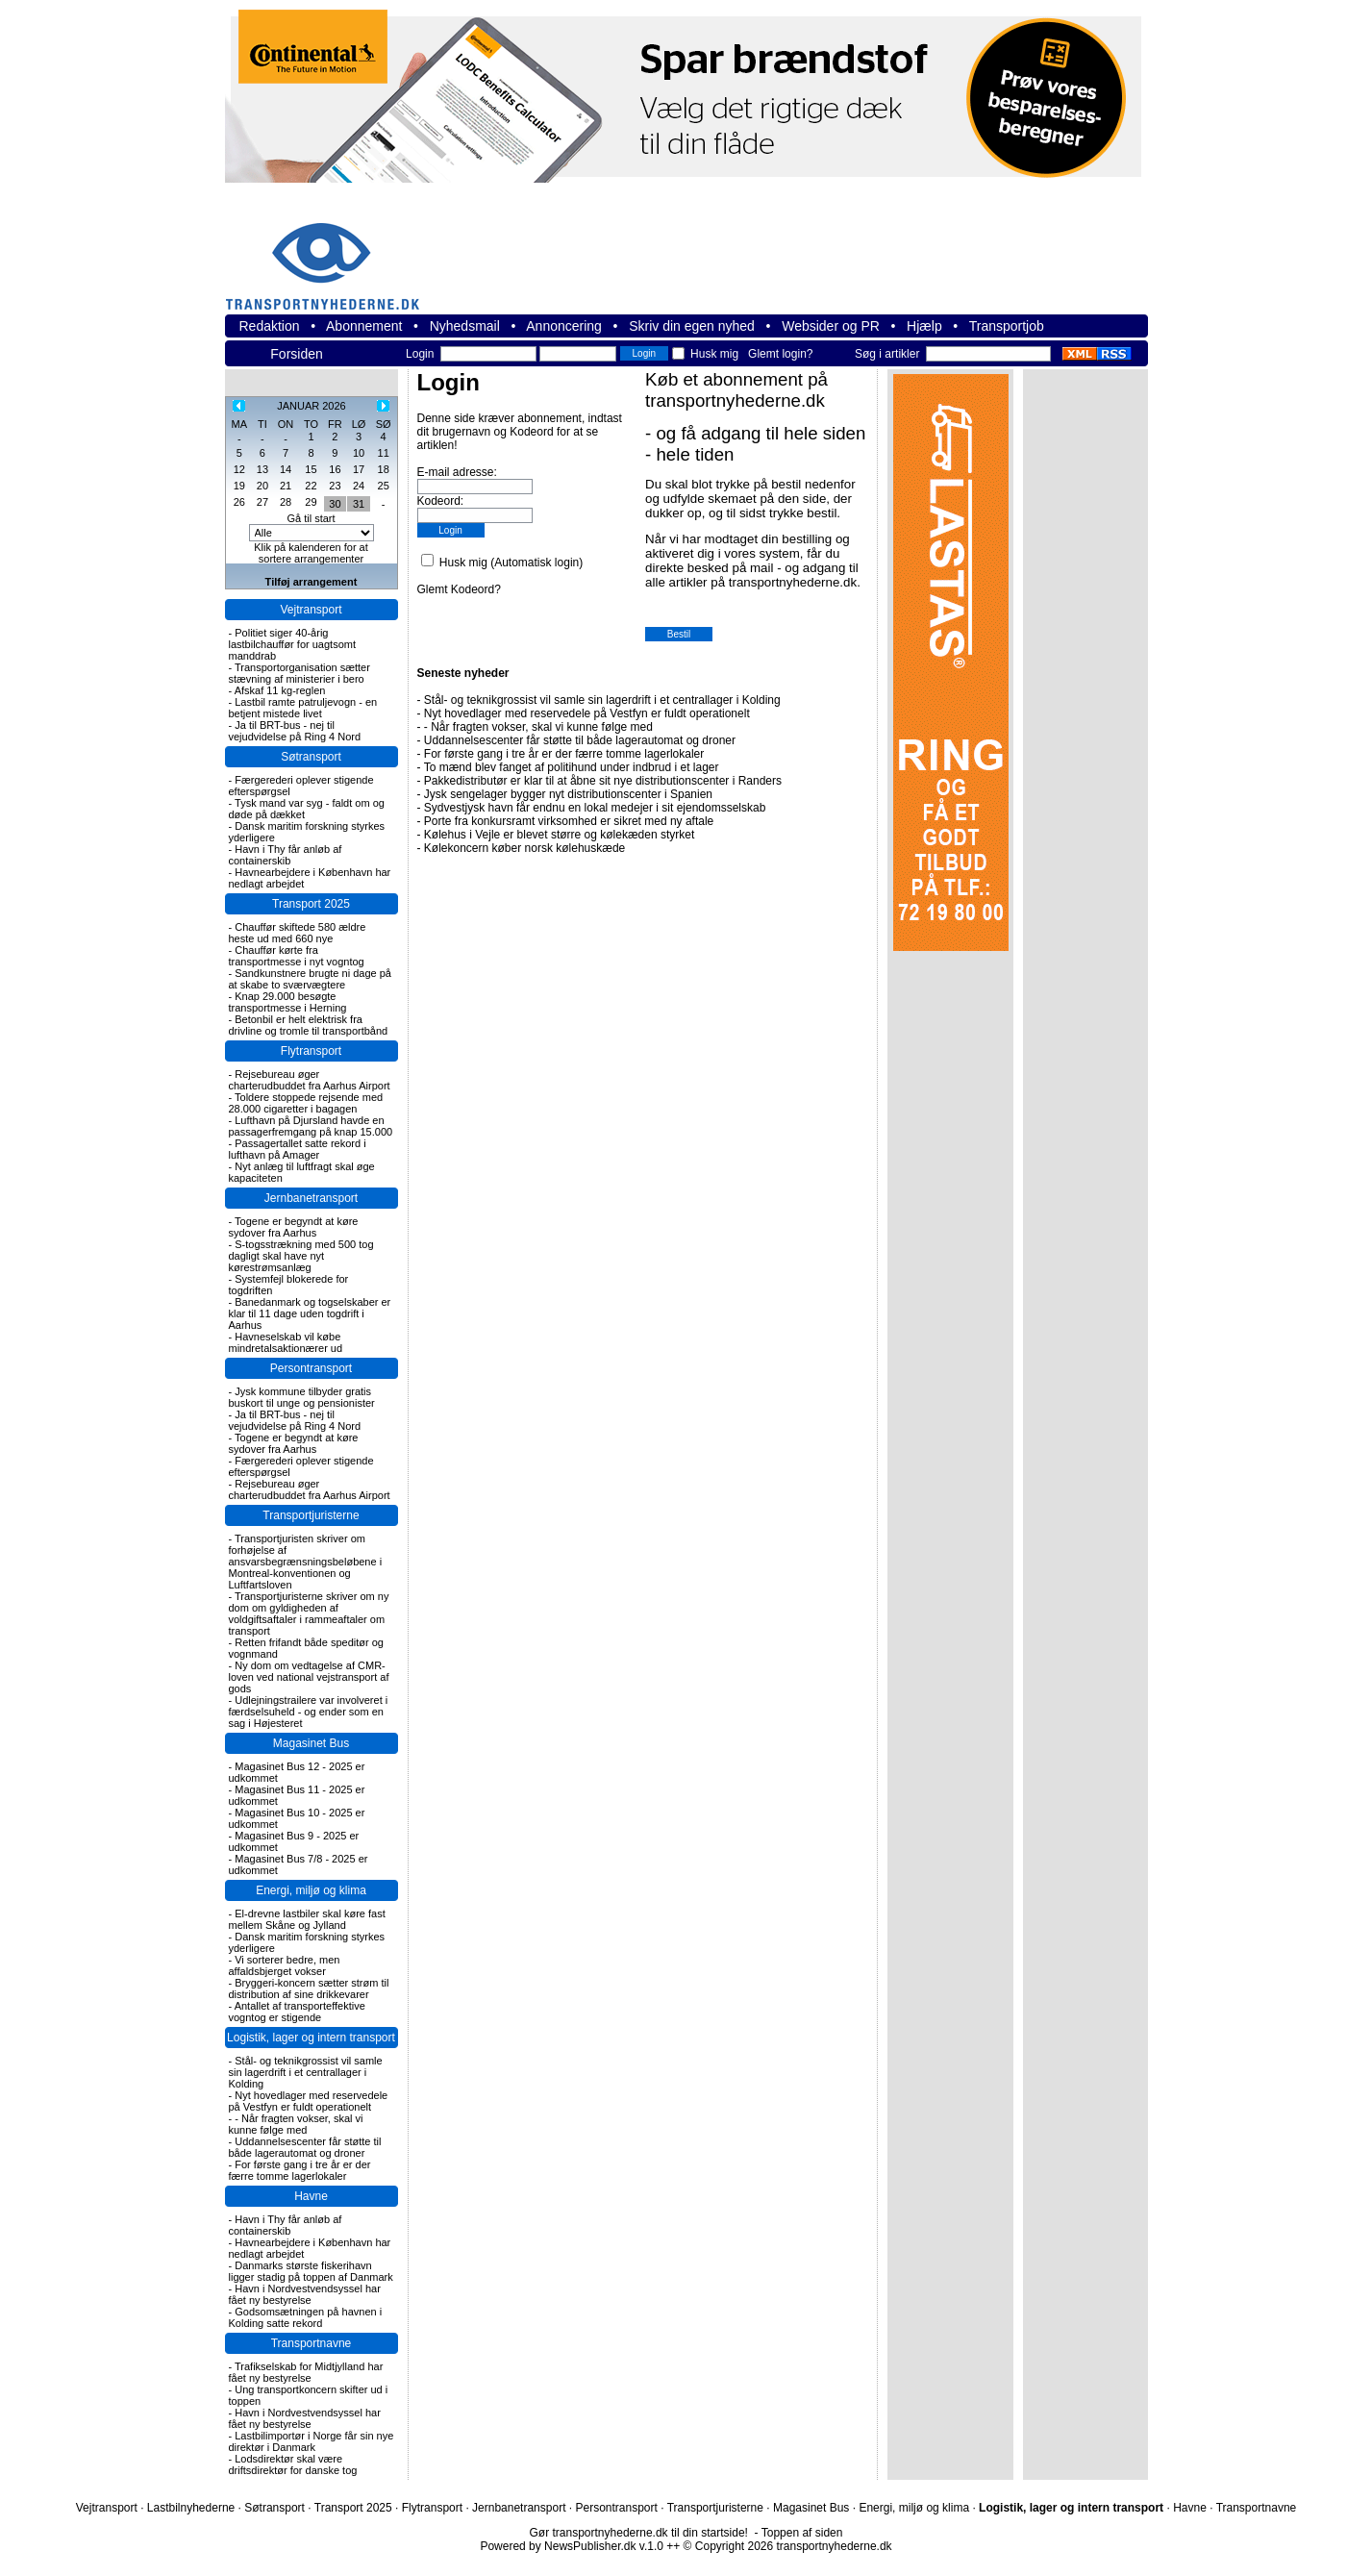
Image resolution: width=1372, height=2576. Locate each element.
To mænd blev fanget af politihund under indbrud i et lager (571, 767)
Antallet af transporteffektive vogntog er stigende (297, 2011)
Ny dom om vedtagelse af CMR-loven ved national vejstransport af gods (309, 1677)
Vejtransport (310, 609)
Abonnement (364, 326)
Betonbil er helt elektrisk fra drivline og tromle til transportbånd (308, 1025)
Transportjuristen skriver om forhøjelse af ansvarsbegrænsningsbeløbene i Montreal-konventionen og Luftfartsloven (306, 1561)
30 (334, 504)
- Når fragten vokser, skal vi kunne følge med (296, 2124)
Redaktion (269, 326)
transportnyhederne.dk (331, 254)
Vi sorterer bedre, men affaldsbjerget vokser (284, 1965)
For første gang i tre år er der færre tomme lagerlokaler (300, 2170)
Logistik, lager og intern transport (311, 2037)
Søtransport (311, 756)
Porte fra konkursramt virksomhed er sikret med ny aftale (568, 821)
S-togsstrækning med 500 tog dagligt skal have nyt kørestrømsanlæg (301, 1255)
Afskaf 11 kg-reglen (280, 690)
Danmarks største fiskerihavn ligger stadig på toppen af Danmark (311, 2271)
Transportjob (1006, 326)
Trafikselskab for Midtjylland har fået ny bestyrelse (306, 2372)
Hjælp (924, 326)
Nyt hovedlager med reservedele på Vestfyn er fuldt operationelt (308, 2101)
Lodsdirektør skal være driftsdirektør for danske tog (293, 2464)
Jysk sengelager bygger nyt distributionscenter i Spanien (568, 794)
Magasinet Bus (311, 1743)
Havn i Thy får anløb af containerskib (285, 854)
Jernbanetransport (311, 1198)
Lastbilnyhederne (191, 2507)
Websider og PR (831, 326)
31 (358, 504)
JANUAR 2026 (311, 406)
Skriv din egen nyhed (692, 326)
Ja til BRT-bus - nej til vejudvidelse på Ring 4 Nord (295, 730)
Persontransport (311, 1368)
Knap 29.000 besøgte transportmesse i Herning (288, 1001)
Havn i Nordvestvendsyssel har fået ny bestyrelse (305, 2294)
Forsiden (296, 354)
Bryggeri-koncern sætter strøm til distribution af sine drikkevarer (309, 1988)
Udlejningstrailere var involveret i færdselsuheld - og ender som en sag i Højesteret (308, 1711)
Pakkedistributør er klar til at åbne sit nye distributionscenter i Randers (603, 781)
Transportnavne (311, 2343)
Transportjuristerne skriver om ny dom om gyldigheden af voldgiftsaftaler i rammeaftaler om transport (309, 1613)
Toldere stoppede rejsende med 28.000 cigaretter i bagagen (306, 1102)
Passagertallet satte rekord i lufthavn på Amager (297, 1149)
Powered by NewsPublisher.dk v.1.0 (571, 2546)
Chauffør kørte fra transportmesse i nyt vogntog (296, 955)
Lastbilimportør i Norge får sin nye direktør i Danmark (311, 2441)
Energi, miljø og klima (311, 1890)
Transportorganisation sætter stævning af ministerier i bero (299, 673)
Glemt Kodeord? (459, 589)
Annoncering (564, 326)
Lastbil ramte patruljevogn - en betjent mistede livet (303, 707)
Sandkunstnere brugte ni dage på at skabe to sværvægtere (310, 978)
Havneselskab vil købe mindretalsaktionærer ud (286, 1342)
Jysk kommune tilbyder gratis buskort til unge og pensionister (302, 1397)
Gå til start (311, 518)
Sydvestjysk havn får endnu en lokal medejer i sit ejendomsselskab (595, 807)
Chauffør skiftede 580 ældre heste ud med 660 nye (297, 932)
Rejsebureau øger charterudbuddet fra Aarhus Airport (309, 1079)
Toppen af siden (802, 2532)
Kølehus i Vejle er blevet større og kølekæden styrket (559, 834)
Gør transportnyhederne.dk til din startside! (639, 2532)
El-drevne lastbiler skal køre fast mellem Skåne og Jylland (307, 1919)
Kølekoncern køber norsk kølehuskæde (524, 848)
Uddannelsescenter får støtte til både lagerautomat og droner (305, 2147)
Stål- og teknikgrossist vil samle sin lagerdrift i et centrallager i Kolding (306, 2072)
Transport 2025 (311, 904)
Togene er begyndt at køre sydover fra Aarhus (294, 1226)
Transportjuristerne (310, 1515)
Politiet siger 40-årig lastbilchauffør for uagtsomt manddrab (292, 644)
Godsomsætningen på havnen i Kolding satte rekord (306, 2317)
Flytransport (311, 1051)
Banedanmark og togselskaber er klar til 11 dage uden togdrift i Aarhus (310, 1313)
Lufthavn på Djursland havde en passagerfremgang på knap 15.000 (311, 1126)
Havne (311, 2196)
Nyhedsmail (465, 326)
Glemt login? (780, 354)
